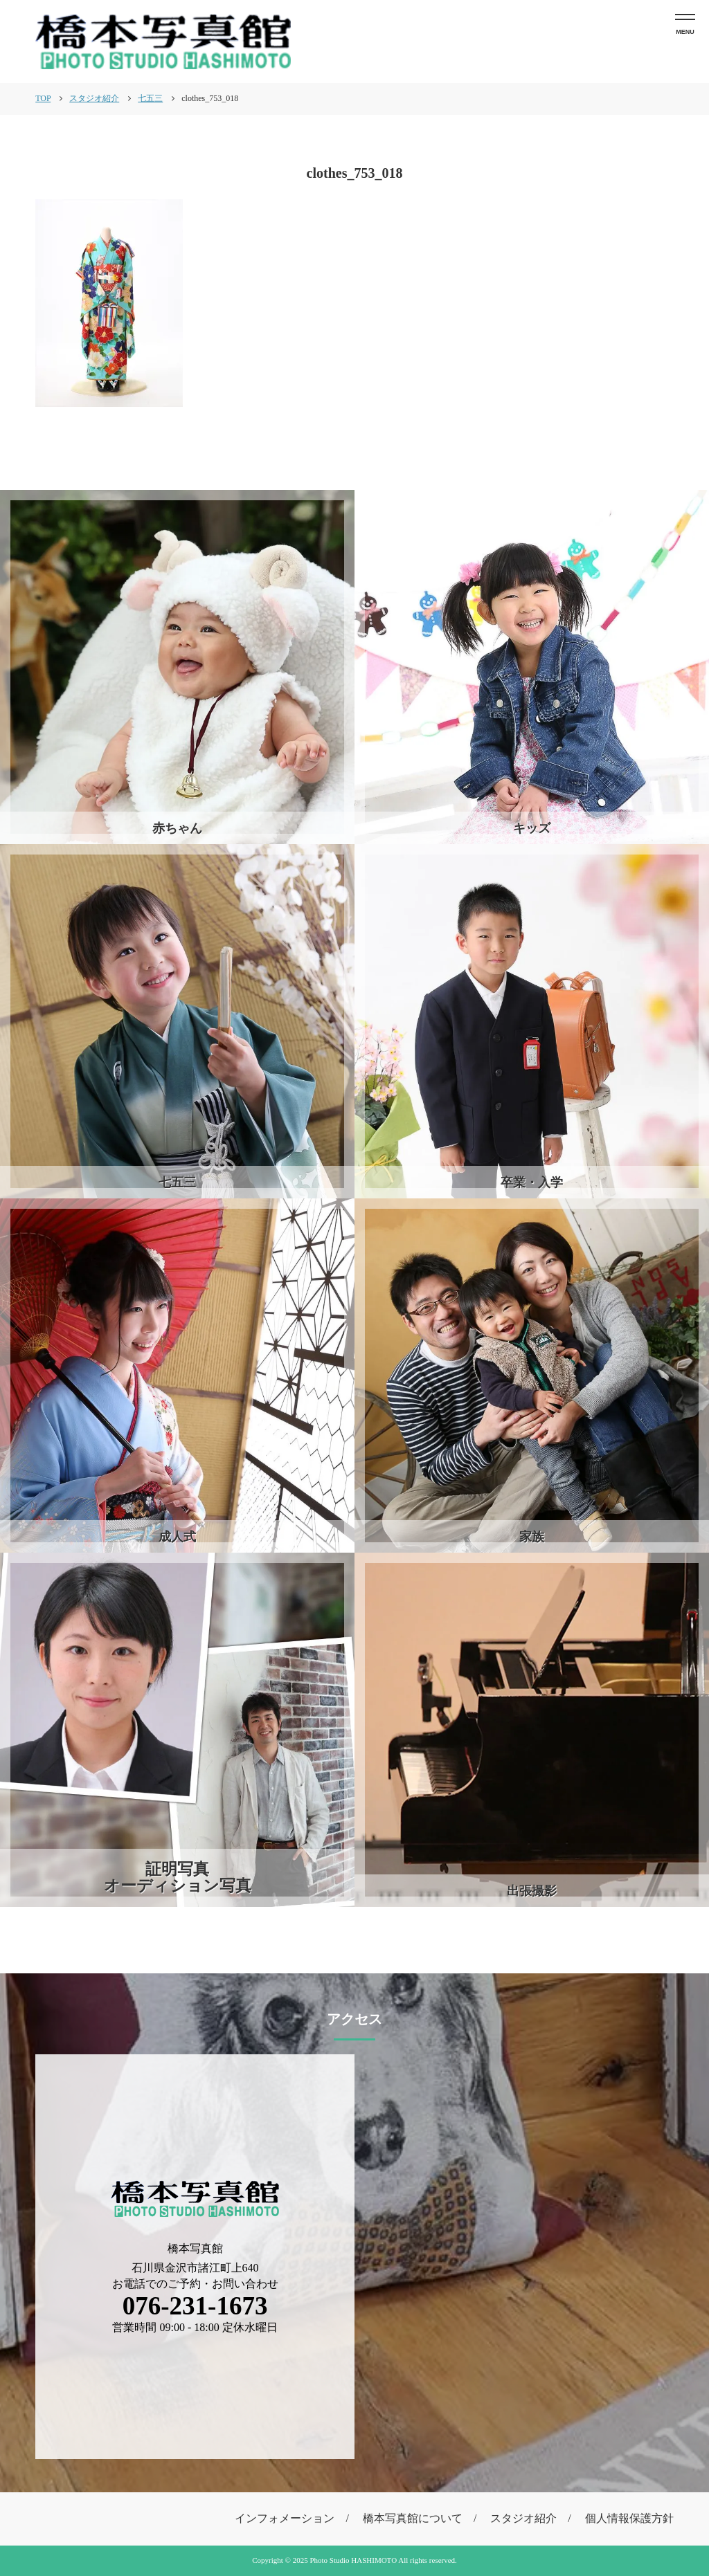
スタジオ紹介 (523, 2518)
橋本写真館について (413, 2518)
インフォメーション (284, 2518)
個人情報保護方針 (629, 2518)
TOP (43, 98)
